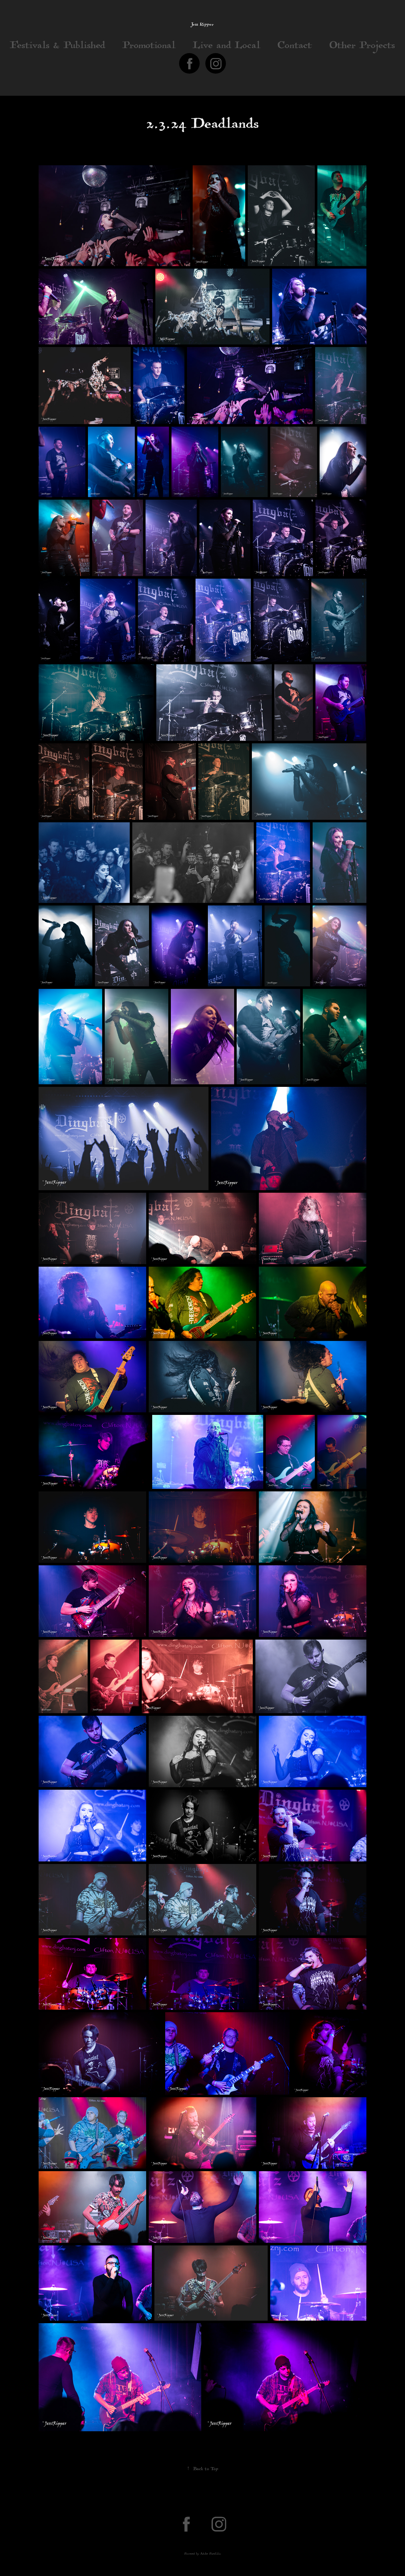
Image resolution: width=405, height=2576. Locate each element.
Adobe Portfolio (210, 2554)
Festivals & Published (57, 46)
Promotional (149, 46)
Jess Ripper (202, 25)
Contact (294, 46)
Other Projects (362, 46)
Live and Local (226, 46)
